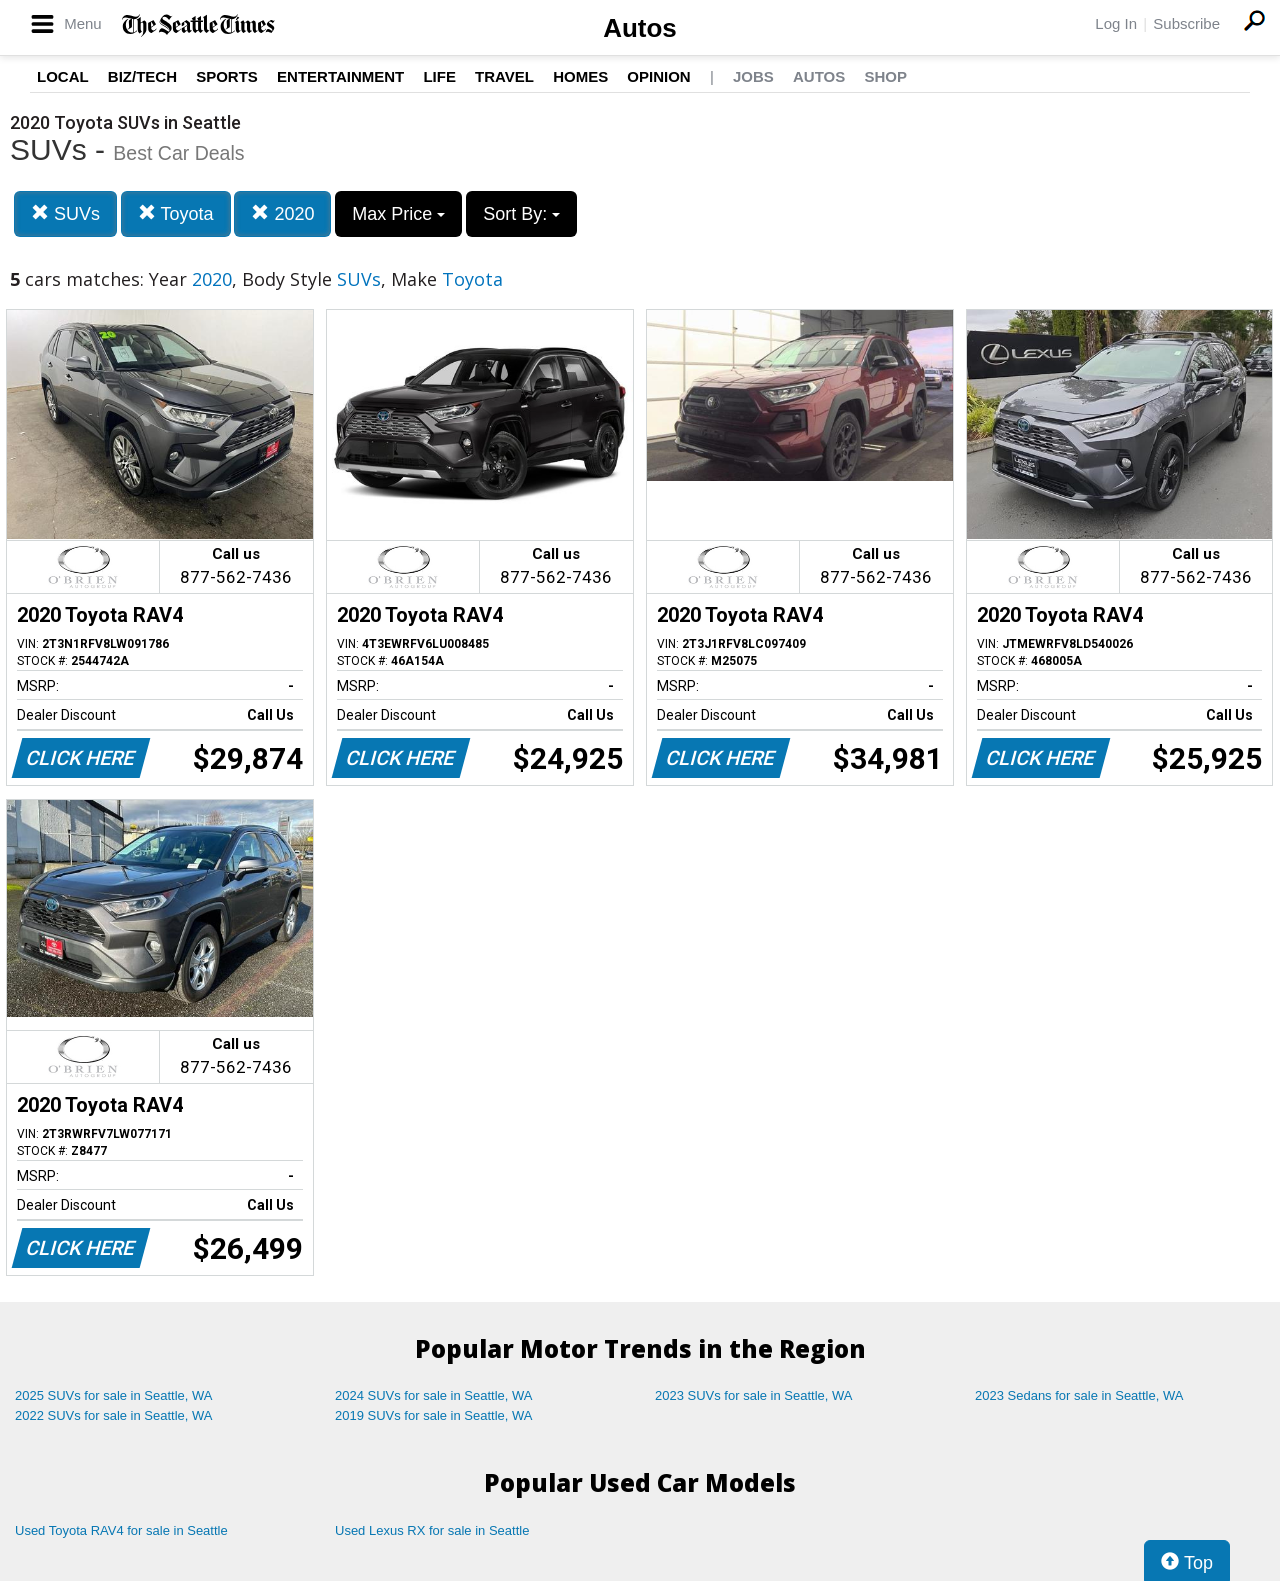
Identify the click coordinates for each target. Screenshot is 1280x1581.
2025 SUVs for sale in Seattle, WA (114, 1395)
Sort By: (521, 214)
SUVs (65, 213)
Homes (580, 76)
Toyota (176, 213)
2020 (282, 213)
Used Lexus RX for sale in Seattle (432, 1530)
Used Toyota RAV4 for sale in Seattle (121, 1530)
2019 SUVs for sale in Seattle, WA (434, 1415)
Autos (640, 28)
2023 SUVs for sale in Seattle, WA (754, 1395)
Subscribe (1186, 23)
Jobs (753, 76)
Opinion (658, 76)
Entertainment (340, 76)
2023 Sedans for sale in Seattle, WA (1079, 1395)
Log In (1116, 23)
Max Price (398, 214)
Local (63, 76)
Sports (227, 76)
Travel (504, 76)
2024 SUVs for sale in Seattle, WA (434, 1395)
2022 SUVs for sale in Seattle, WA (114, 1415)
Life (439, 76)
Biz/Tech (142, 76)
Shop (885, 76)
